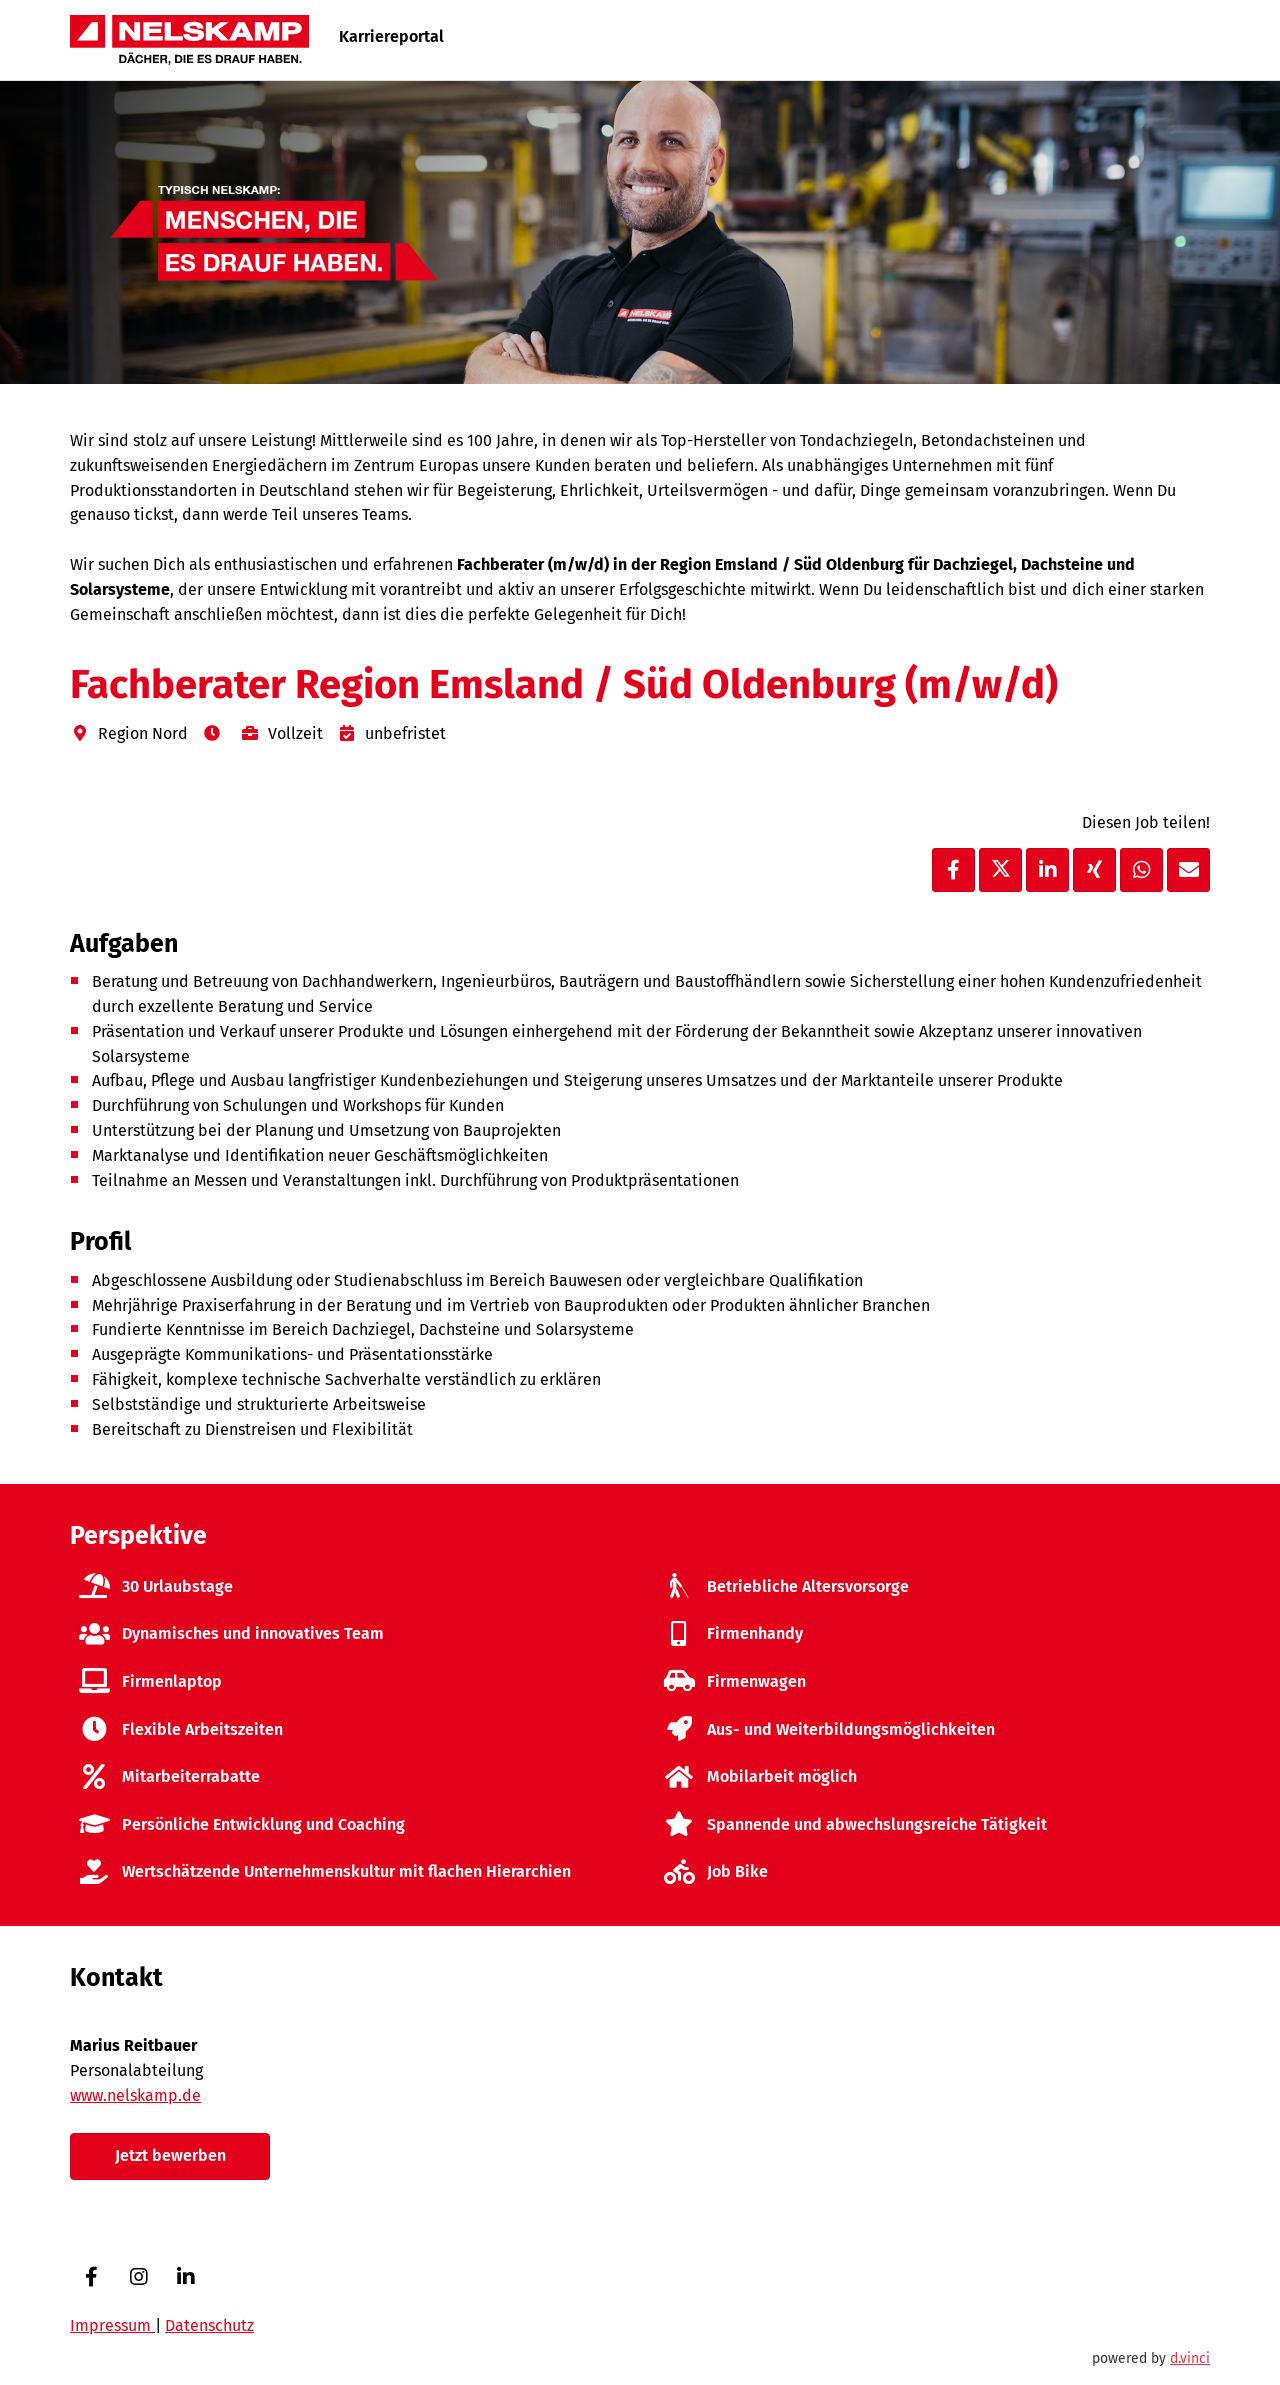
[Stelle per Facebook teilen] (953, 870)
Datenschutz (209, 2325)
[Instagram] (138, 2277)
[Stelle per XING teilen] (1094, 870)
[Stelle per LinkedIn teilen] (1047, 870)
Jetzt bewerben (170, 2155)
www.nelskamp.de (135, 2095)
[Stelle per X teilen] (1000, 870)
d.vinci (1190, 2358)
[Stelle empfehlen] (1188, 870)
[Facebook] (91, 2277)
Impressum (112, 2325)
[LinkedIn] (185, 2277)
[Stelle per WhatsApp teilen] (1141, 870)
